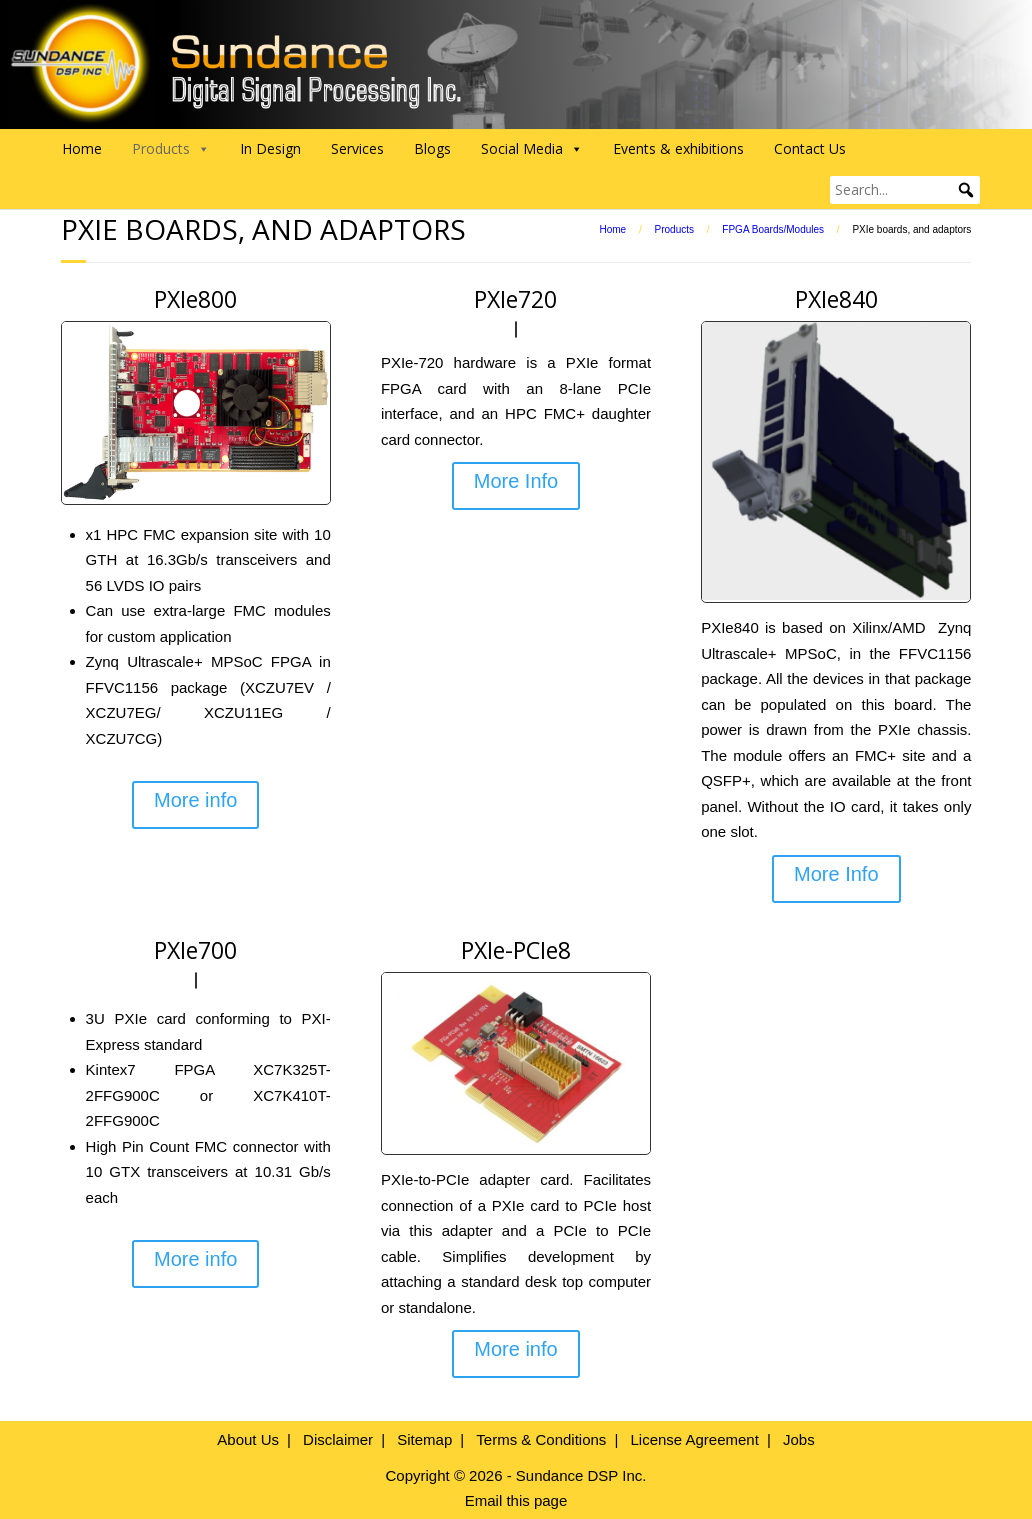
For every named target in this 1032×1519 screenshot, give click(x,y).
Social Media (532, 149)
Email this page (516, 1500)
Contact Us (810, 148)
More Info (516, 481)
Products (674, 229)
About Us (248, 1439)
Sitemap (424, 1439)
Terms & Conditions (541, 1439)
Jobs (799, 1439)
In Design (270, 148)
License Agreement (694, 1439)
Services (357, 148)
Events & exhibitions (678, 148)
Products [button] (171, 149)
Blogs (432, 148)
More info (195, 800)
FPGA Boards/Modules (773, 229)
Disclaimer (338, 1439)
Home (82, 148)
